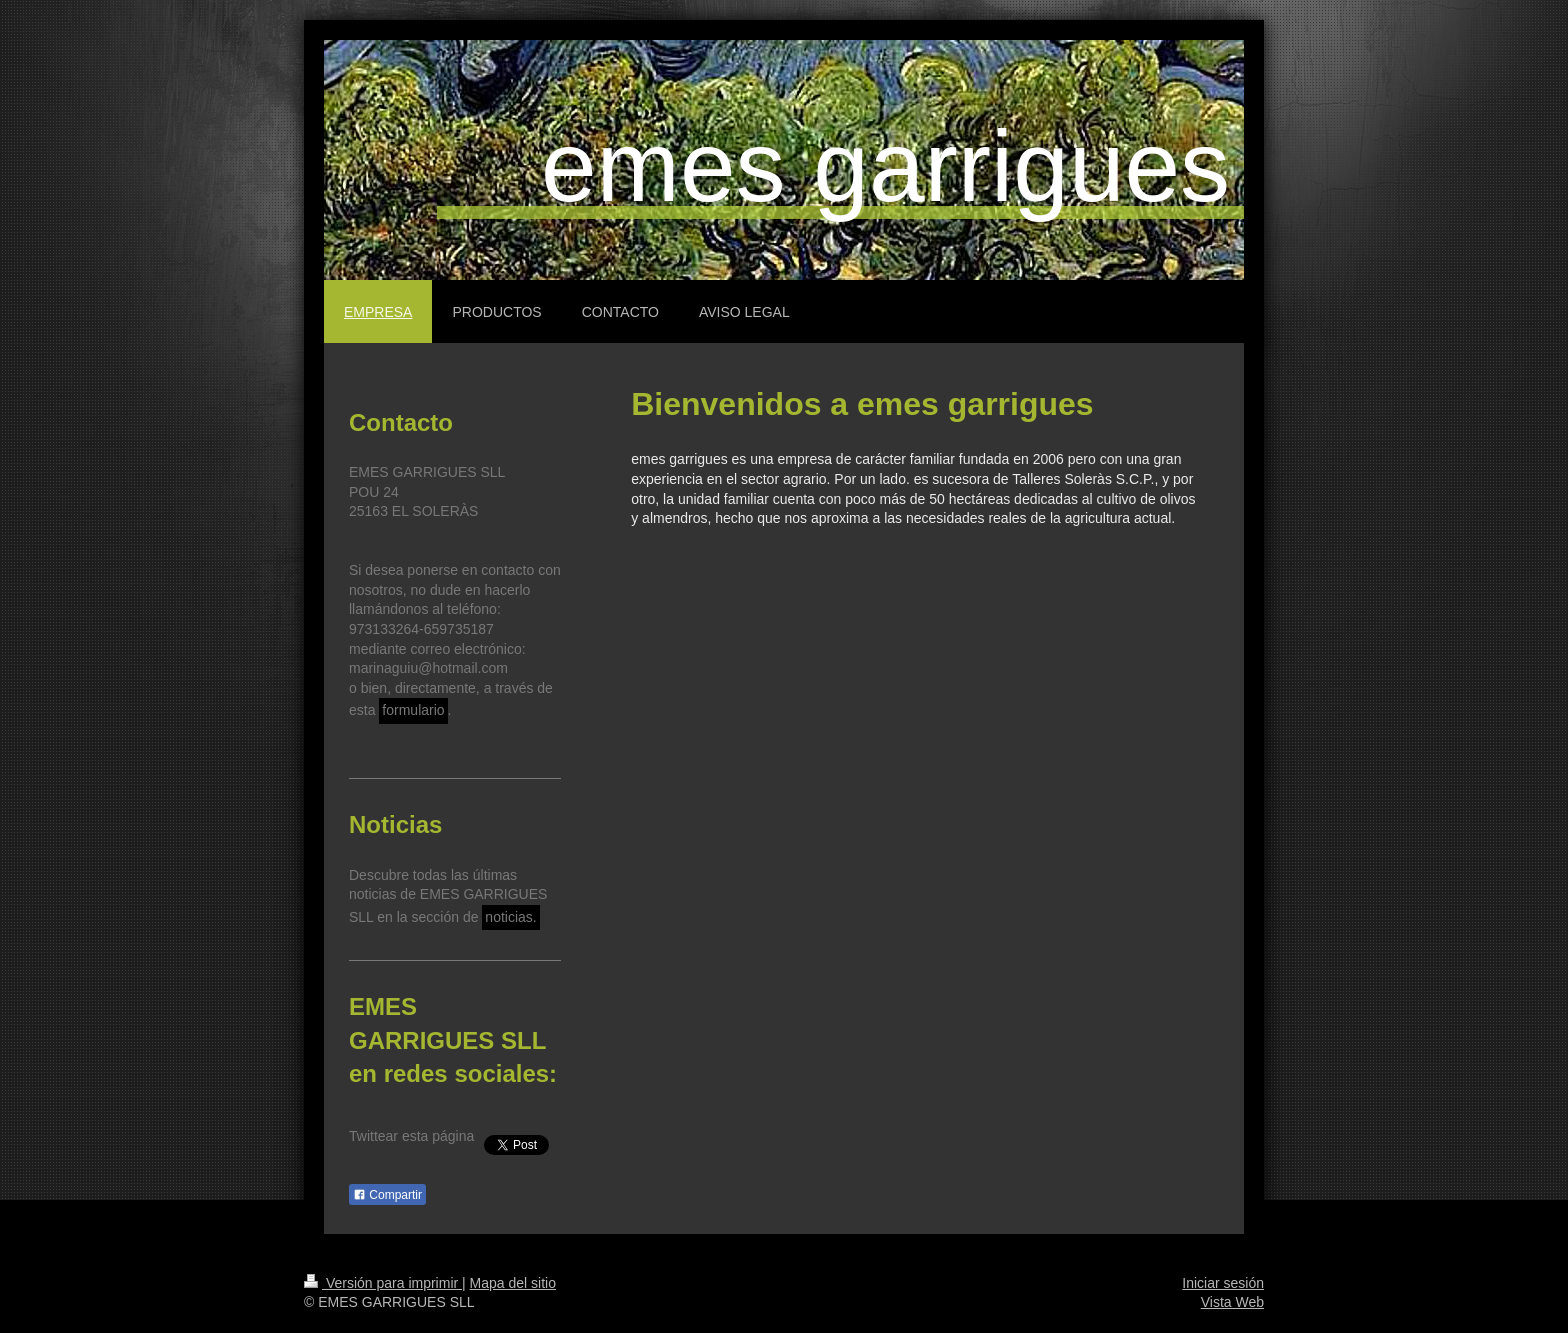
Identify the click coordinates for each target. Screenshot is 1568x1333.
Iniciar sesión (1223, 1283)
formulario (413, 710)
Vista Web (1232, 1302)
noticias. (510, 917)
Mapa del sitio (513, 1283)
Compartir (387, 1195)
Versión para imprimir (383, 1283)
